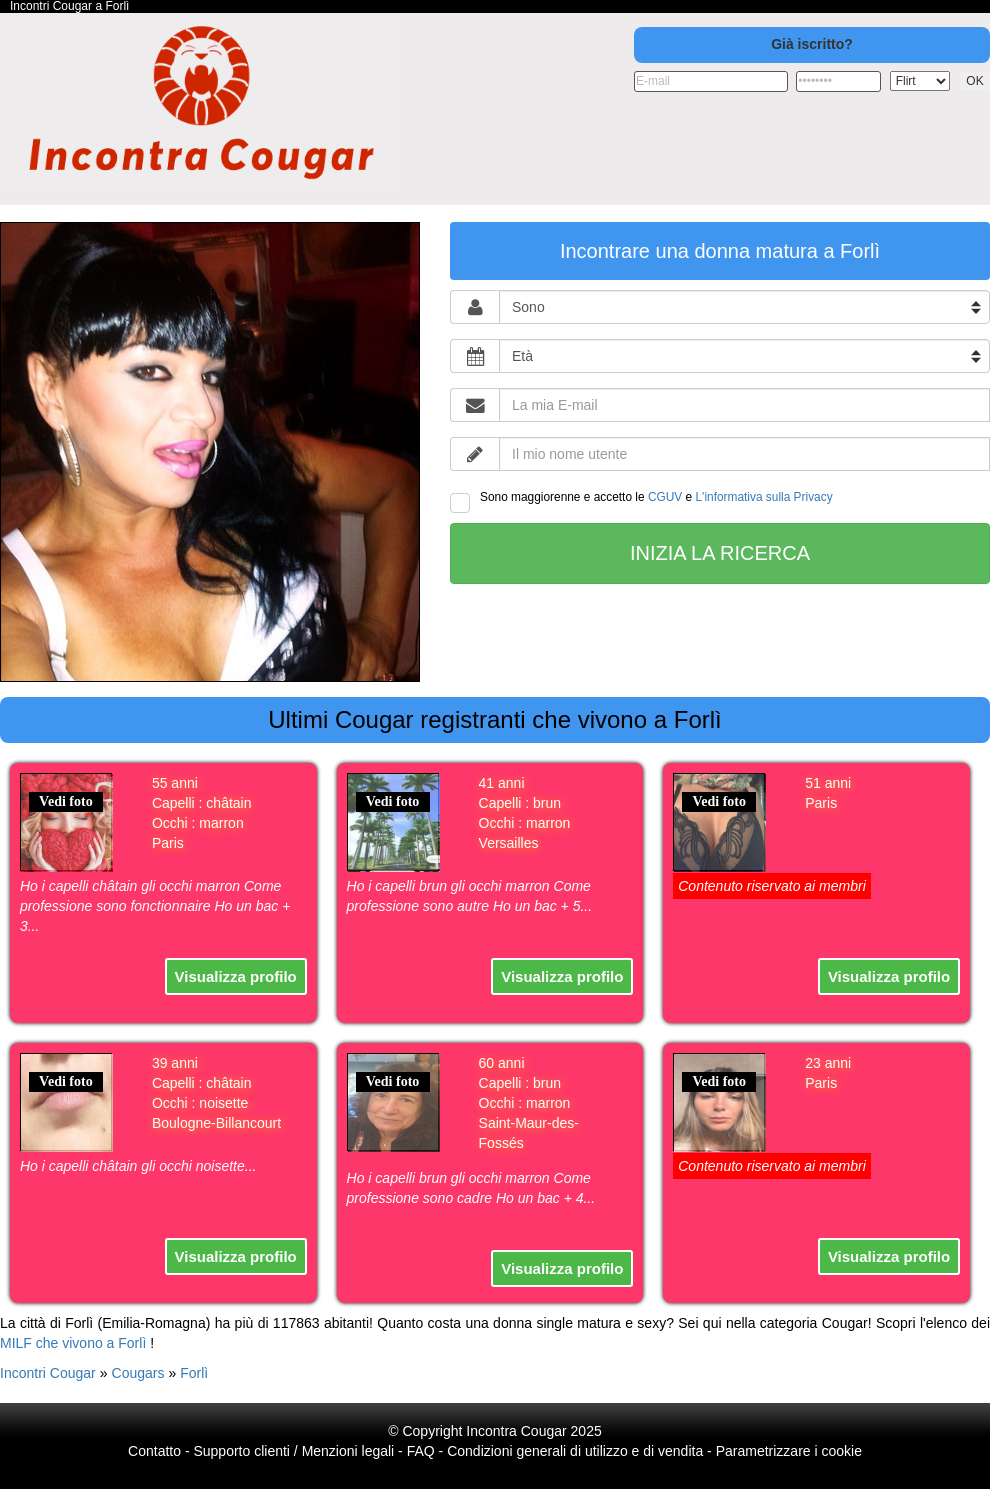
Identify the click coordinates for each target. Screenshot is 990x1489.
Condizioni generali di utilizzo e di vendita (575, 1451)
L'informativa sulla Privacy (764, 497)
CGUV (665, 497)
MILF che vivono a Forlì (73, 1343)
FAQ (421, 1451)
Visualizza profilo (236, 976)
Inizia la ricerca (720, 553)
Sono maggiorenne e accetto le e (641, 501)
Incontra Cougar (516, 1431)
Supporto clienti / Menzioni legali (293, 1451)
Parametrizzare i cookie (789, 1451)
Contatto (154, 1451)
